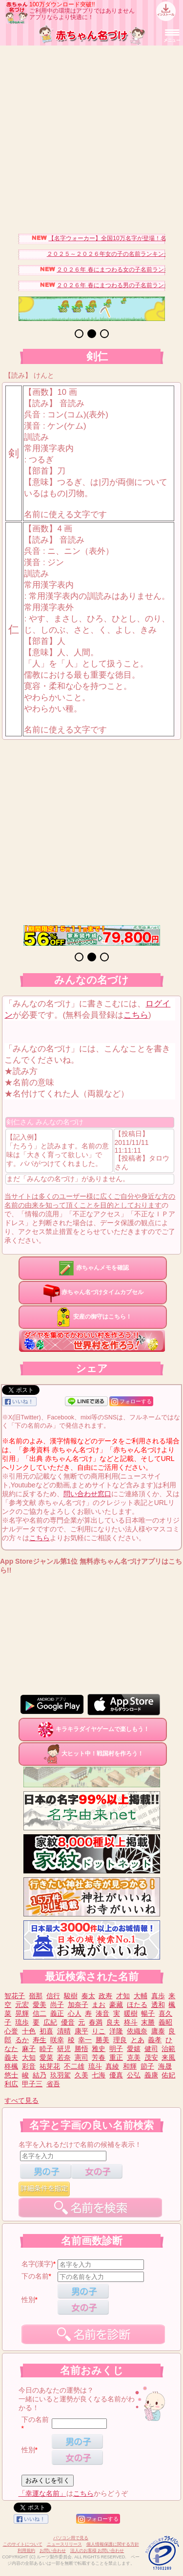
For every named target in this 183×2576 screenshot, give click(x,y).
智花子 (14, 1996)
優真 (116, 2075)
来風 (168, 2057)
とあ (137, 2040)
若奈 (64, 2057)
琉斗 (95, 2066)
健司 (151, 2048)
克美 (134, 2057)
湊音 (102, 2013)
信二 (39, 2013)
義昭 (165, 2022)
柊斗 (131, 2022)
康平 (81, 2031)
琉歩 (22, 2022)
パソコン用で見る (70, 2537)
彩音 (29, 2066)
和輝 (130, 2066)
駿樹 (71, 1996)
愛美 (39, 2004)
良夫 (113, 2022)
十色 (29, 2031)
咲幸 (57, 2040)
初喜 (46, 2031)
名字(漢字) (37, 2264)
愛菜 (46, 2057)
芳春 (98, 2057)
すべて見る (21, 2100)
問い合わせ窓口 (87, 1494)
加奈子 (78, 2004)
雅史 (98, 2048)
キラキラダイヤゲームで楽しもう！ (92, 1729)
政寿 (105, 1996)
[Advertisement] (91, 137)
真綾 (112, 2066)
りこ (98, 2031)
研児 (64, 2048)
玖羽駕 (60, 2075)
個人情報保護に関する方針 (112, 2544)
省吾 (53, 2084)
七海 (98, 2075)
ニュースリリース (64, 2544)
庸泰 (158, 2031)
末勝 (148, 2022)
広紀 (50, 2022)
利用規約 (26, 2550)
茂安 (151, 2057)
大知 (29, 2057)
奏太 (88, 1996)
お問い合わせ (53, 2550)
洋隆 (116, 2031)
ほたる (137, 2004)
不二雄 (74, 2066)
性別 (28, 2299)
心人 (74, 2013)
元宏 (22, 2004)
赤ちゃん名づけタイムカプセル (92, 1292)
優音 (68, 2022)
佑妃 (168, 2075)
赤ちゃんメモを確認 (93, 1267)
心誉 (11, 2031)
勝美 (102, 2040)
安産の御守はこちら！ (93, 1316)
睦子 (46, 2048)
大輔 (140, 1996)
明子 (116, 2048)
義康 (151, 2075)
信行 (53, 1996)
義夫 (11, 2057)
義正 (57, 2013)
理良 (120, 2040)
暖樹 (131, 2013)
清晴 (64, 2031)
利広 (11, 2084)
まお (98, 2004)
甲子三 (32, 2084)
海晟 (165, 2066)
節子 (147, 2066)
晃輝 (22, 2013)
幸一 (85, 2040)
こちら (135, 1015)
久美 (81, 2075)
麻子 (29, 2048)
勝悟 (81, 2048)
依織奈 (137, 2031)
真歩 (158, 1996)
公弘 (134, 2075)
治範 (168, 2048)
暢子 (148, 2013)
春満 (95, 2022)
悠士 (11, 2075)
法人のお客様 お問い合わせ (97, 2550)
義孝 (155, 2040)
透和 (158, 2004)
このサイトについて (22, 2544)
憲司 (81, 2057)
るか (22, 2040)
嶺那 (35, 1996)
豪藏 (116, 2004)
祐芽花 (50, 2066)
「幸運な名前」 (42, 2493)
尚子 (57, 2004)
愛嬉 (134, 2048)
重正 (116, 2057)
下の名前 (35, 2276)
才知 (123, 1996)
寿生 (39, 2040)
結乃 (39, 2075)
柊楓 (11, 2066)
